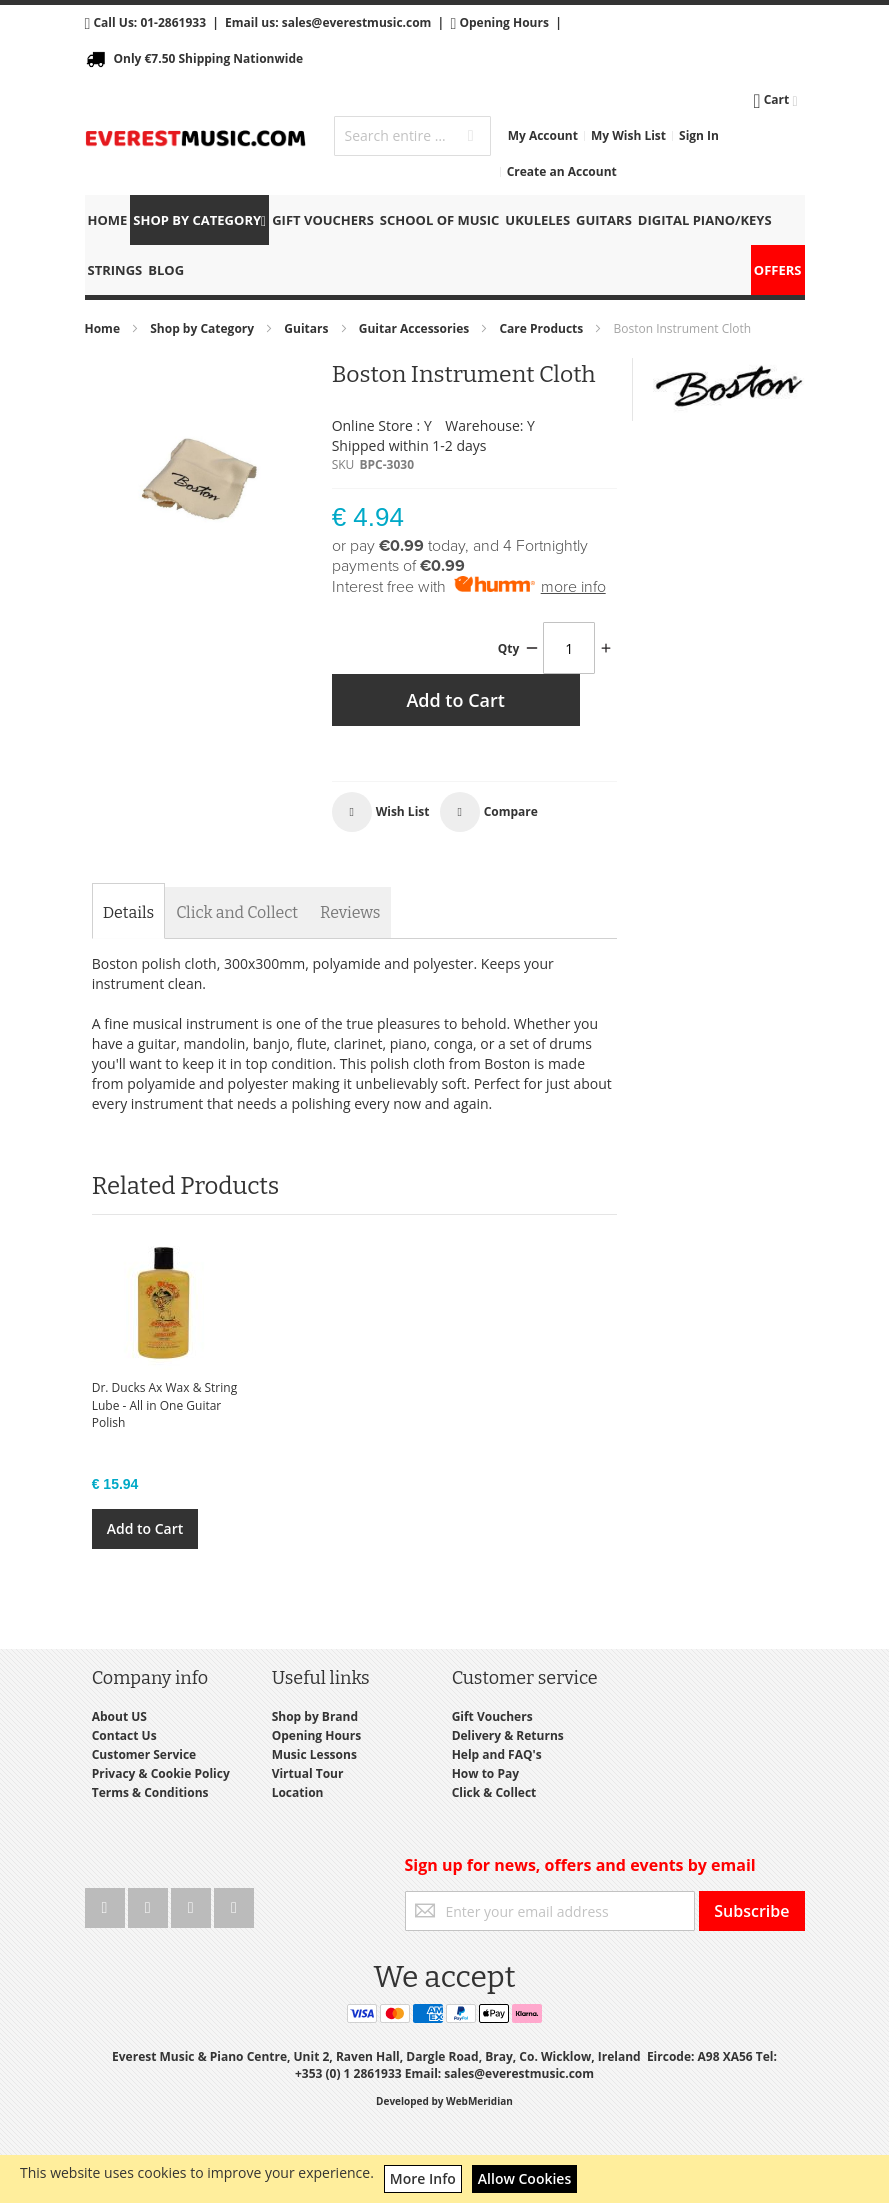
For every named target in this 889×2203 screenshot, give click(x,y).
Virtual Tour (308, 1773)
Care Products (542, 328)
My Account (543, 135)
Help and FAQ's (497, 1754)
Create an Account (562, 171)
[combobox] (412, 136)
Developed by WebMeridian (444, 2101)
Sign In (699, 135)
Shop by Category (203, 328)
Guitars (307, 328)
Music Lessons (314, 1754)
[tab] (129, 913)
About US (119, 1716)
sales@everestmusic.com (357, 22)
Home (104, 328)
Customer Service (144, 1754)
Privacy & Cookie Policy (161, 1773)
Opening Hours (503, 22)
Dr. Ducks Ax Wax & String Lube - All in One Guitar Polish (165, 1404)
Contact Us (124, 1735)
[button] (381, 812)
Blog (166, 270)
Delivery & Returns (508, 1735)
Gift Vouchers (492, 1716)
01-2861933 (173, 22)
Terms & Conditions (150, 1792)
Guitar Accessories (416, 328)
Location (298, 1792)
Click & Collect (494, 1792)
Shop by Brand (315, 1716)
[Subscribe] (751, 1911)
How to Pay (485, 1773)
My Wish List (628, 135)
